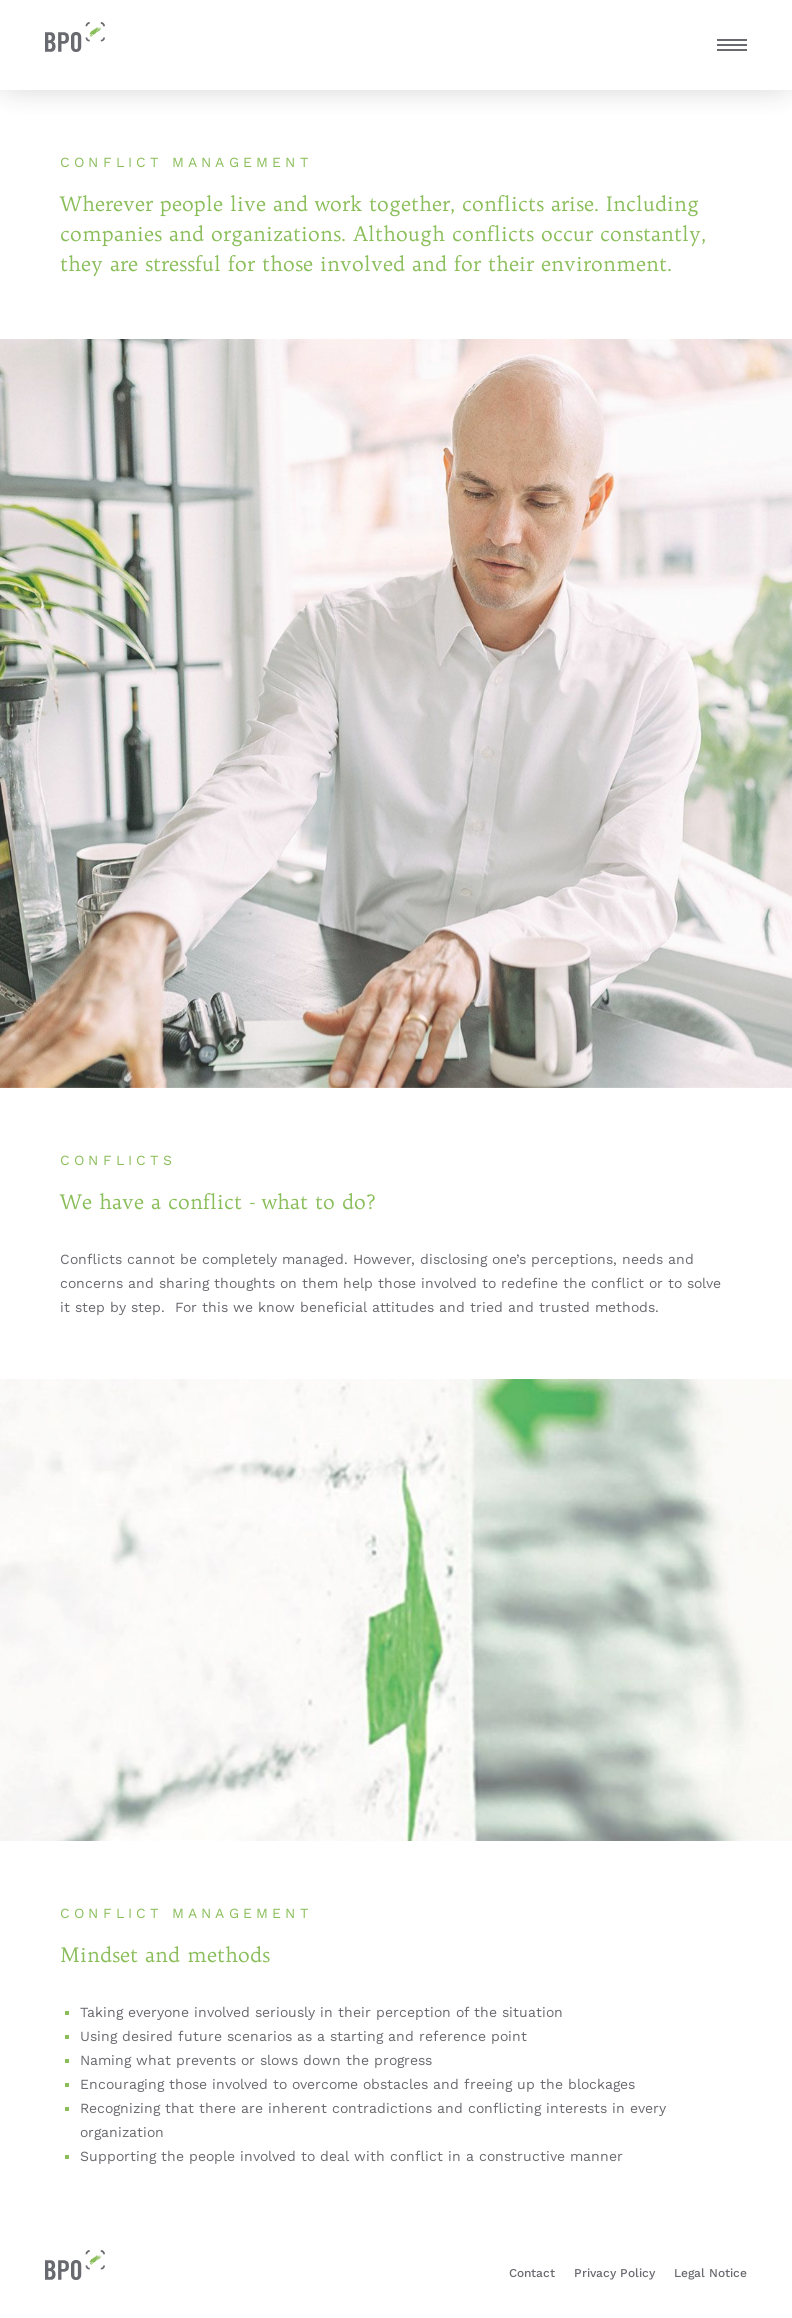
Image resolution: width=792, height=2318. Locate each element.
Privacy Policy (614, 2273)
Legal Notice (710, 2273)
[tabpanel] (396, 713)
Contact (532, 2273)
